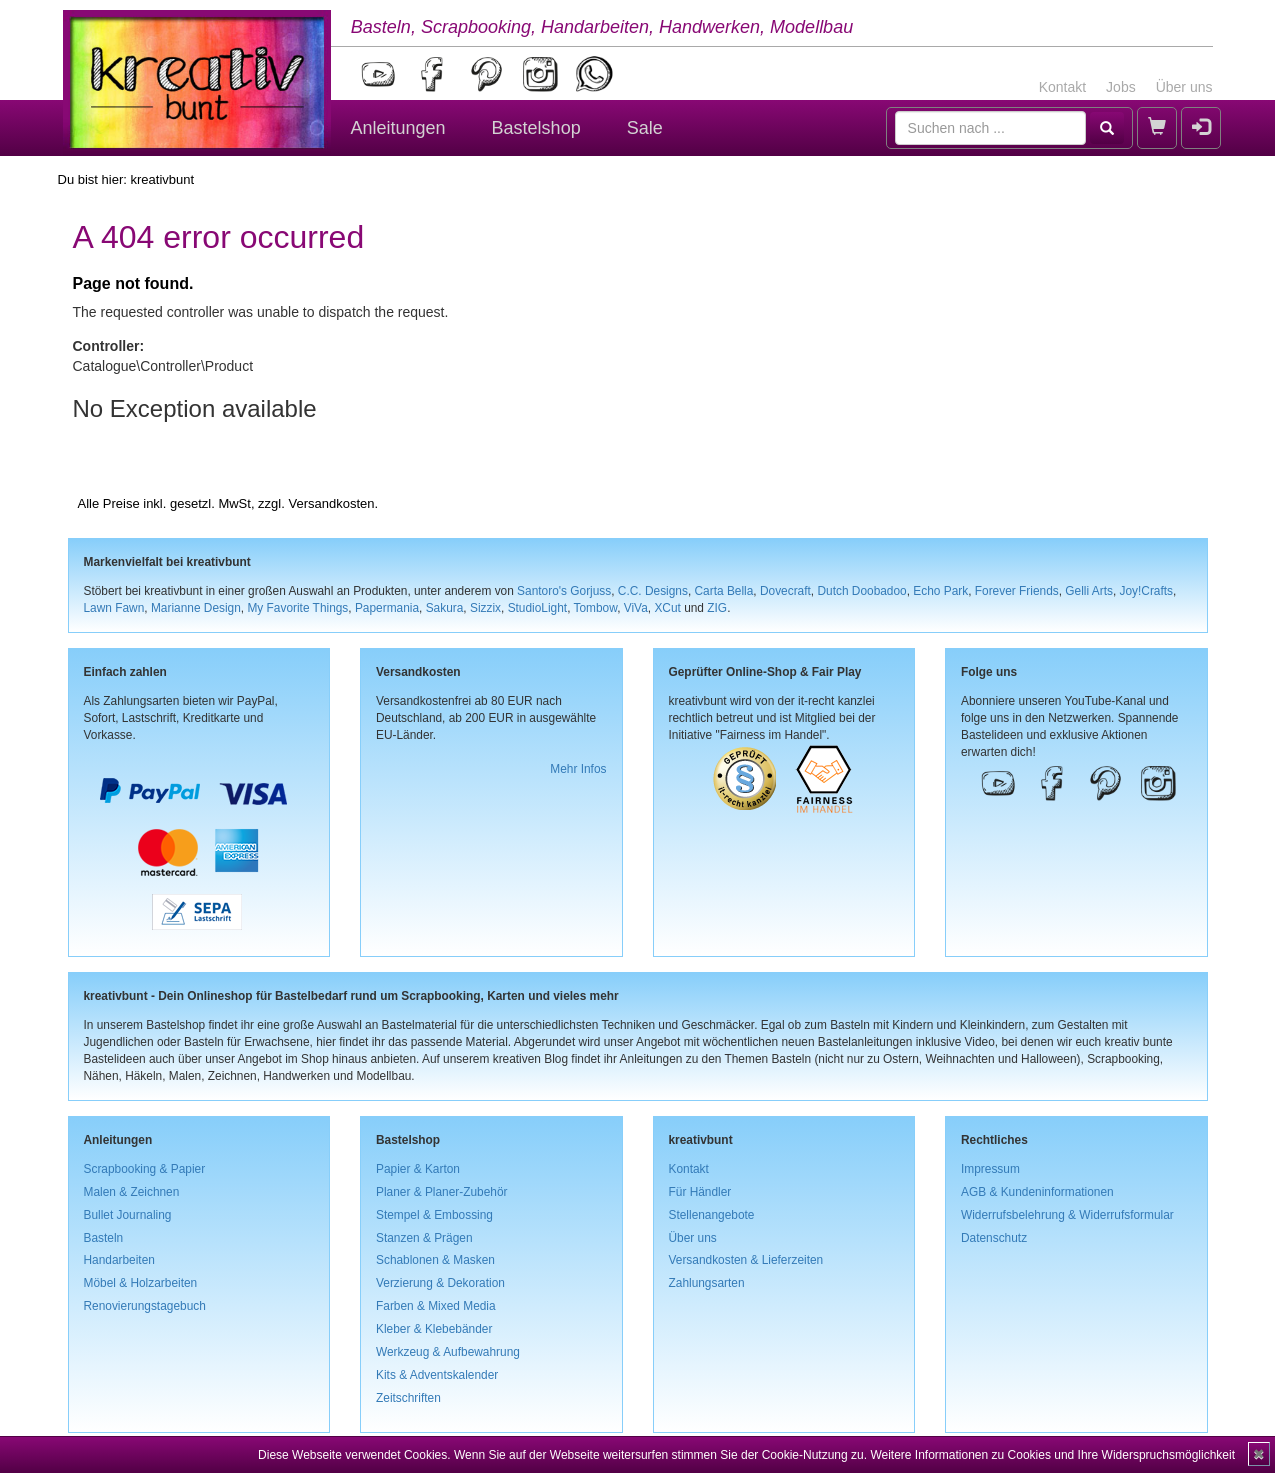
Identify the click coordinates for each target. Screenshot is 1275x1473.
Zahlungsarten (707, 1283)
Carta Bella (724, 591)
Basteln (104, 1238)
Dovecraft (785, 591)
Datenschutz (994, 1238)
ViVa (636, 608)
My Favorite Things (297, 608)
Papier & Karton (418, 1169)
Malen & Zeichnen (132, 1192)
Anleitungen (398, 128)
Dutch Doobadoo (861, 591)
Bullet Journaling (128, 1215)
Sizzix (485, 608)
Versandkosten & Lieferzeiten (746, 1260)
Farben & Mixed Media (436, 1306)
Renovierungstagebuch (145, 1306)
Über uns (1184, 87)
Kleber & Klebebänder (434, 1329)
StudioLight (538, 608)
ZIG (717, 608)
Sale (645, 128)
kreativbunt (162, 179)
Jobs (1121, 87)
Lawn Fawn (114, 608)
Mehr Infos (578, 769)
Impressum (990, 1169)
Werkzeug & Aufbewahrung (448, 1352)
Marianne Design (196, 608)
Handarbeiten (119, 1260)
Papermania (387, 608)
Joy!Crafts (1147, 591)
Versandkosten (331, 503)
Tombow (596, 608)
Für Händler (700, 1192)
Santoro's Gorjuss (564, 591)
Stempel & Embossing (434, 1215)
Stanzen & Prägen (424, 1238)
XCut (667, 608)
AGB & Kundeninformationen (1037, 1192)
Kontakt (1062, 87)
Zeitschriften (408, 1398)
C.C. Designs (653, 591)
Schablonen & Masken (435, 1260)
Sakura (445, 608)
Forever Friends (1017, 591)
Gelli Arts (1089, 591)
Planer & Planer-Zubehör (442, 1192)
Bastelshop (536, 128)
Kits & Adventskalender (437, 1375)
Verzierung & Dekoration (440, 1283)
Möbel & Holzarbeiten (141, 1283)
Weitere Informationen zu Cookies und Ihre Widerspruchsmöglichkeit (1052, 1455)
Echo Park (940, 591)
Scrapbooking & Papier (145, 1169)
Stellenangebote (712, 1215)
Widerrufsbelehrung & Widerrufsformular (1067, 1215)
